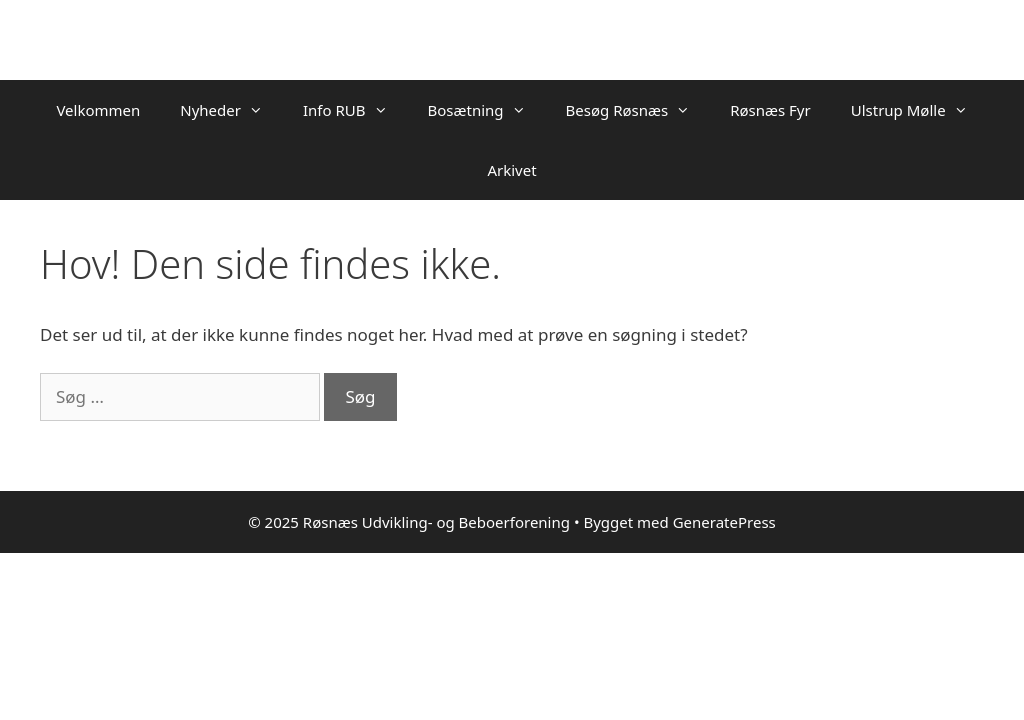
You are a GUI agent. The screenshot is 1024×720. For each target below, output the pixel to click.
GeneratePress (724, 522)
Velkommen (98, 110)
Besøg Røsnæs (638, 110)
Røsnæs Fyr (770, 110)
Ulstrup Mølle (919, 110)
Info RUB (355, 110)
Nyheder (231, 110)
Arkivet (511, 170)
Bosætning (487, 110)
